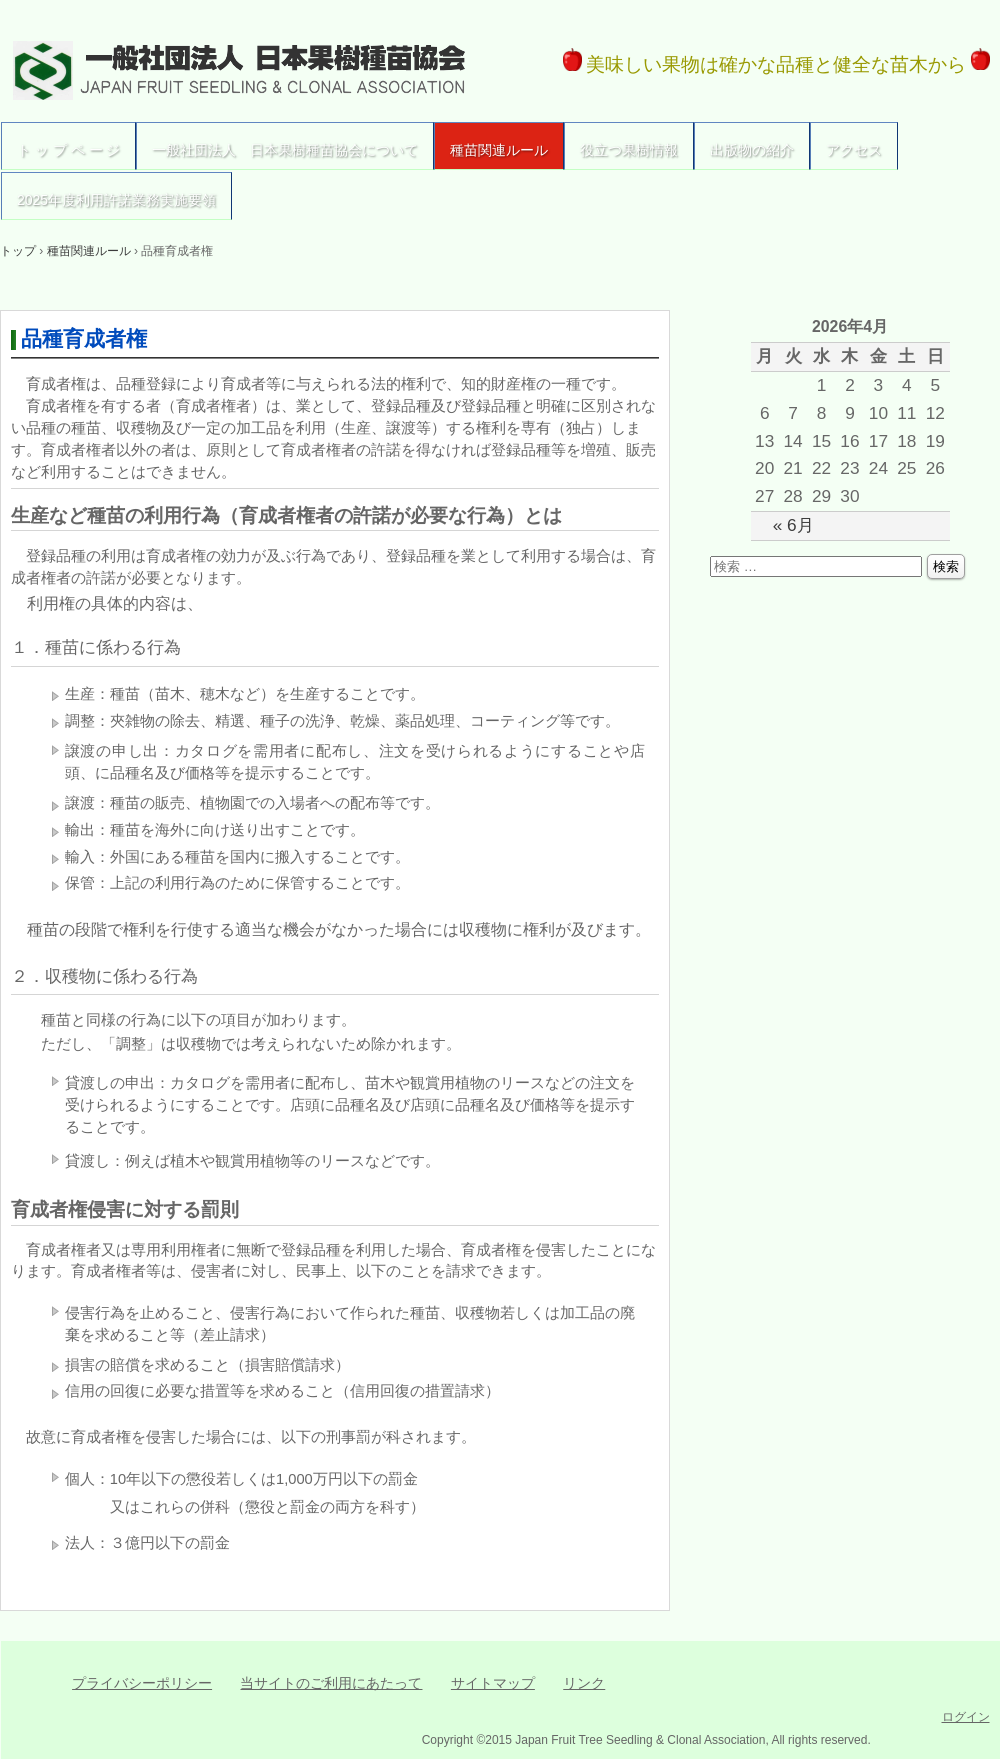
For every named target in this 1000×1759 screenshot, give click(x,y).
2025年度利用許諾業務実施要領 (116, 200)
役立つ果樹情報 (629, 150)
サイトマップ (493, 1683)
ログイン (966, 1717)
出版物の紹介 (752, 150)
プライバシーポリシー (142, 1683)
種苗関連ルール (499, 150)
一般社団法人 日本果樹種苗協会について (285, 150)
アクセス (854, 150)
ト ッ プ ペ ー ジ (68, 150)
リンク (584, 1683)
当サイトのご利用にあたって (331, 1683)
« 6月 (793, 525)
